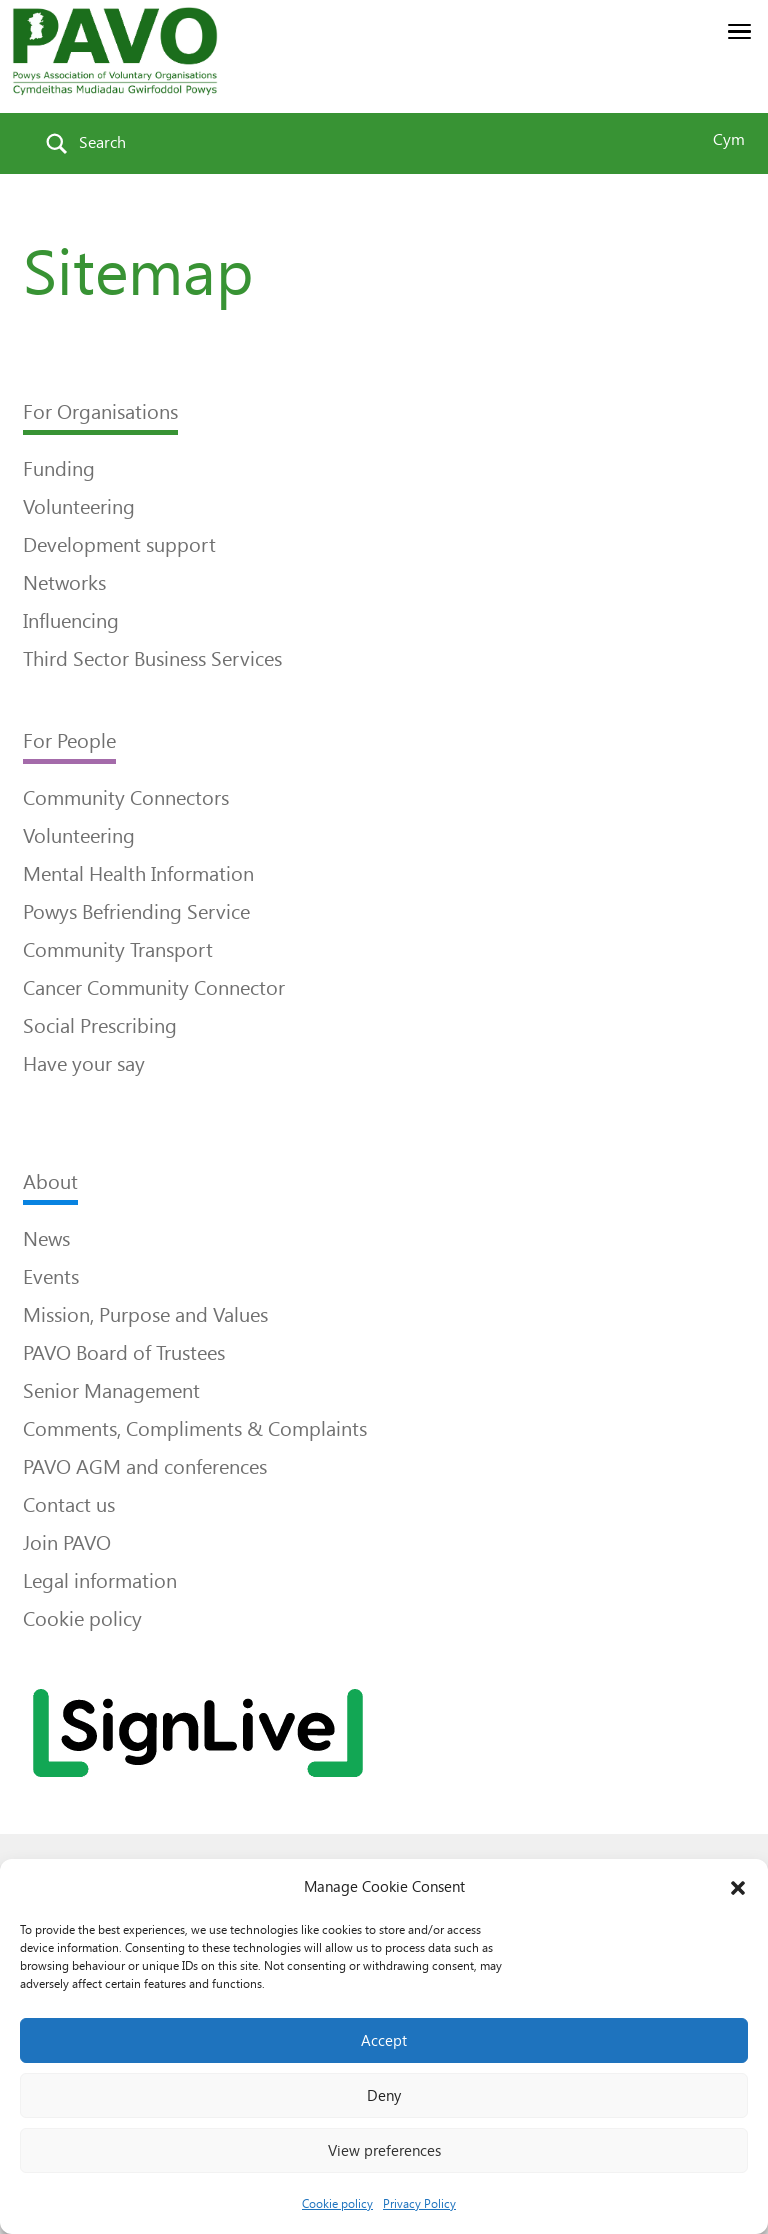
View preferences (384, 2151)
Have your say (84, 1064)
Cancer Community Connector (154, 988)
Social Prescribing (100, 1026)
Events (51, 1277)
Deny (384, 2096)
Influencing (71, 621)
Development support (119, 545)
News (46, 1239)
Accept (384, 2041)
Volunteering (79, 507)
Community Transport (118, 950)
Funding (59, 469)
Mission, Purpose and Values (145, 1315)
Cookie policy (337, 2204)
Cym (729, 139)
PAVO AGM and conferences (145, 1467)
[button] (738, 1888)
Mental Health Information (138, 874)
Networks (64, 583)
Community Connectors (126, 798)
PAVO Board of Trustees (124, 1353)
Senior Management (111, 1391)
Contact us (69, 1505)
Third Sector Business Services (152, 659)
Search (102, 142)
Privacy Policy (419, 2204)
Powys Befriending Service (136, 912)
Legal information (100, 1581)
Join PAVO (67, 1543)
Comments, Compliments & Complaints (195, 1429)
